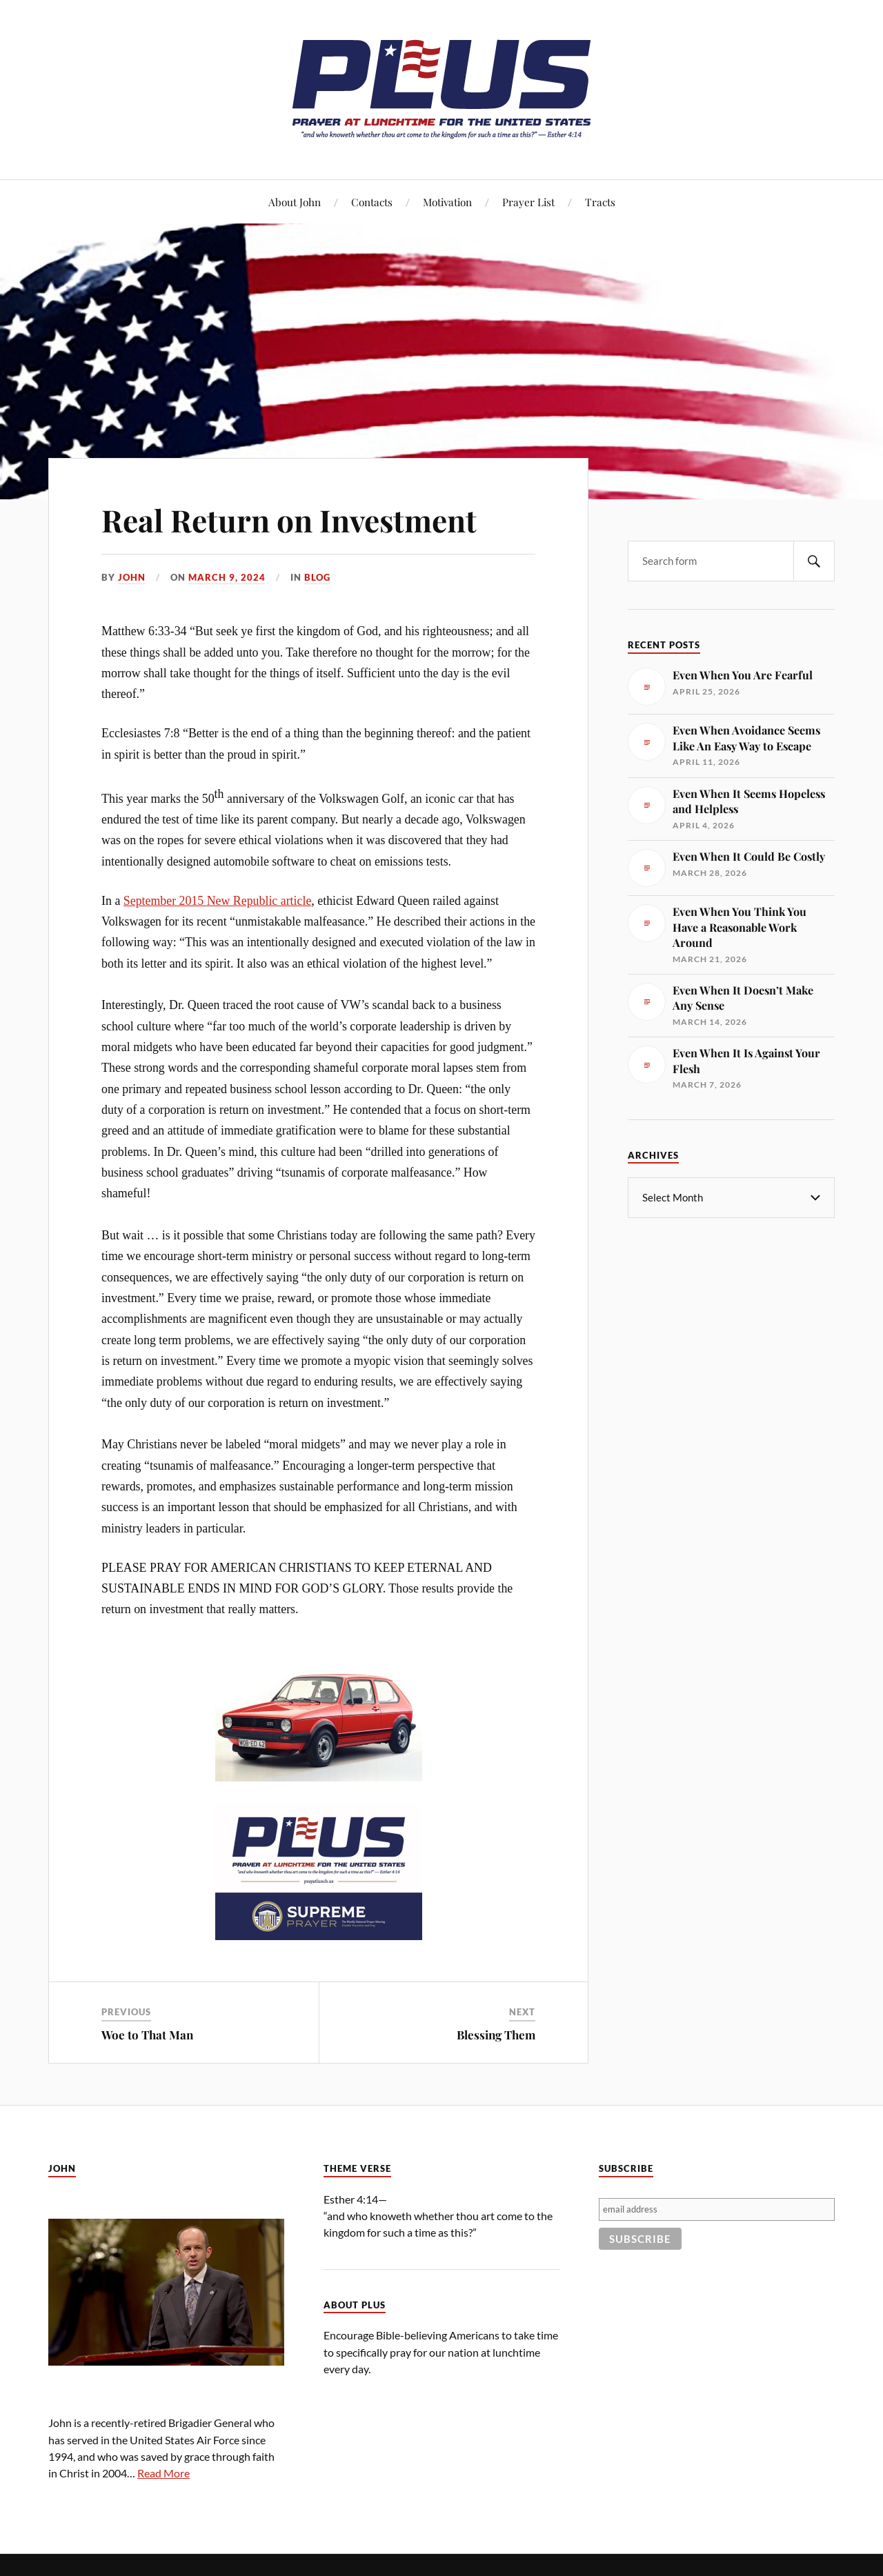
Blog (317, 577)
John (132, 577)
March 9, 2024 (227, 577)
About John (294, 201)
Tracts (600, 201)
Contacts (372, 201)
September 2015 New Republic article (217, 901)
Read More (163, 2472)
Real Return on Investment (289, 519)
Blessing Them (496, 2034)
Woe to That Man (147, 2034)
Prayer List (528, 201)
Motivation (447, 201)
